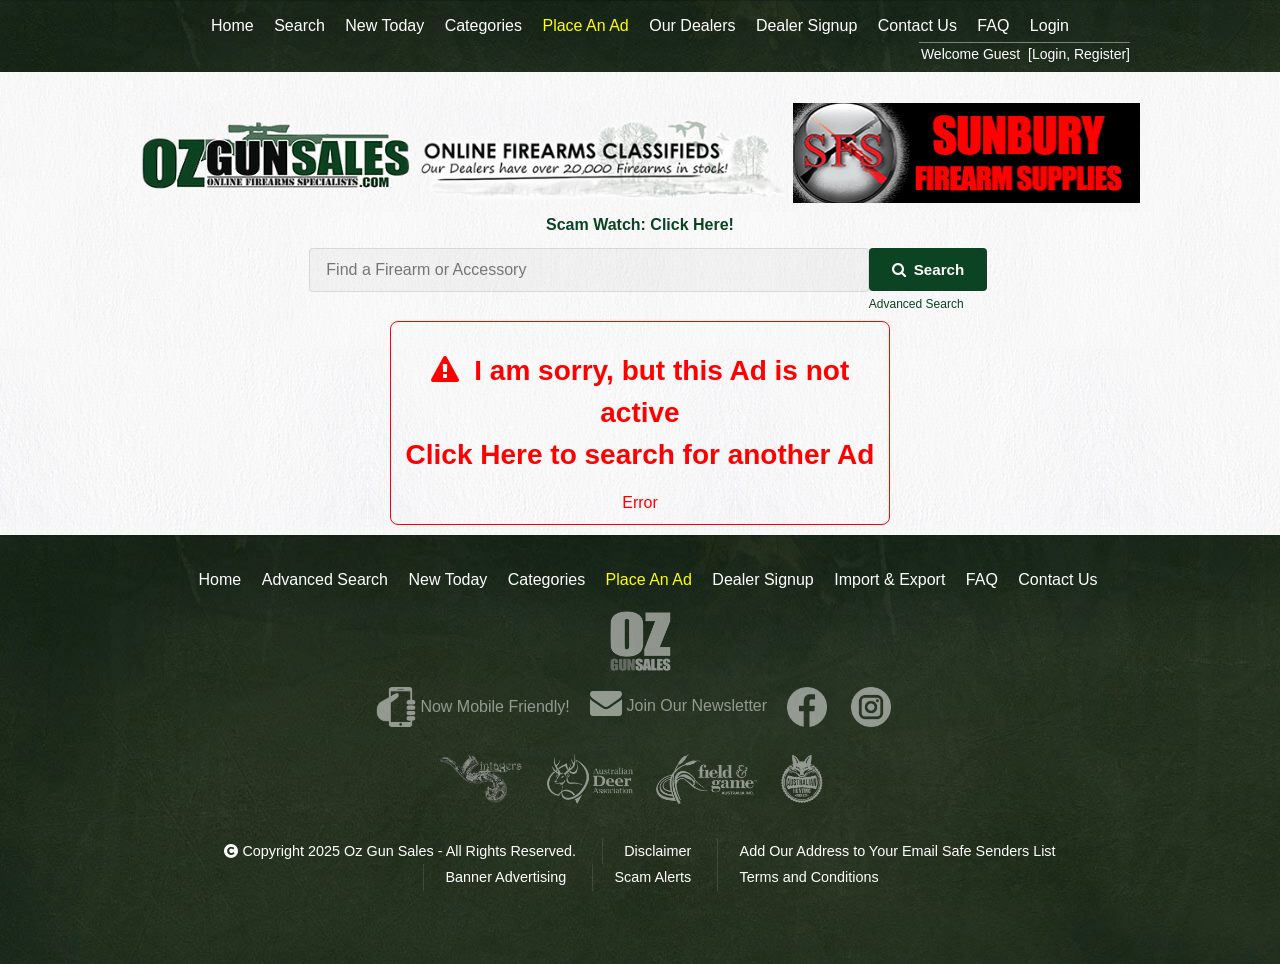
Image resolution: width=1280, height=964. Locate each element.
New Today (447, 579)
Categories (546, 579)
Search (928, 269)
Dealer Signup (762, 579)
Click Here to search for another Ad (640, 454)
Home (220, 579)
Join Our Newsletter (678, 705)
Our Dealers (692, 25)
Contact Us (1057, 579)
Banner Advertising (506, 877)
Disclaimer (657, 851)
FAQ (982, 579)
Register (1100, 54)
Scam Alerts (653, 877)
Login (1049, 25)
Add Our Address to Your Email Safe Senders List (898, 851)
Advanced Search (916, 304)
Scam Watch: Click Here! (640, 224)
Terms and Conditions (808, 877)
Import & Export (889, 579)
